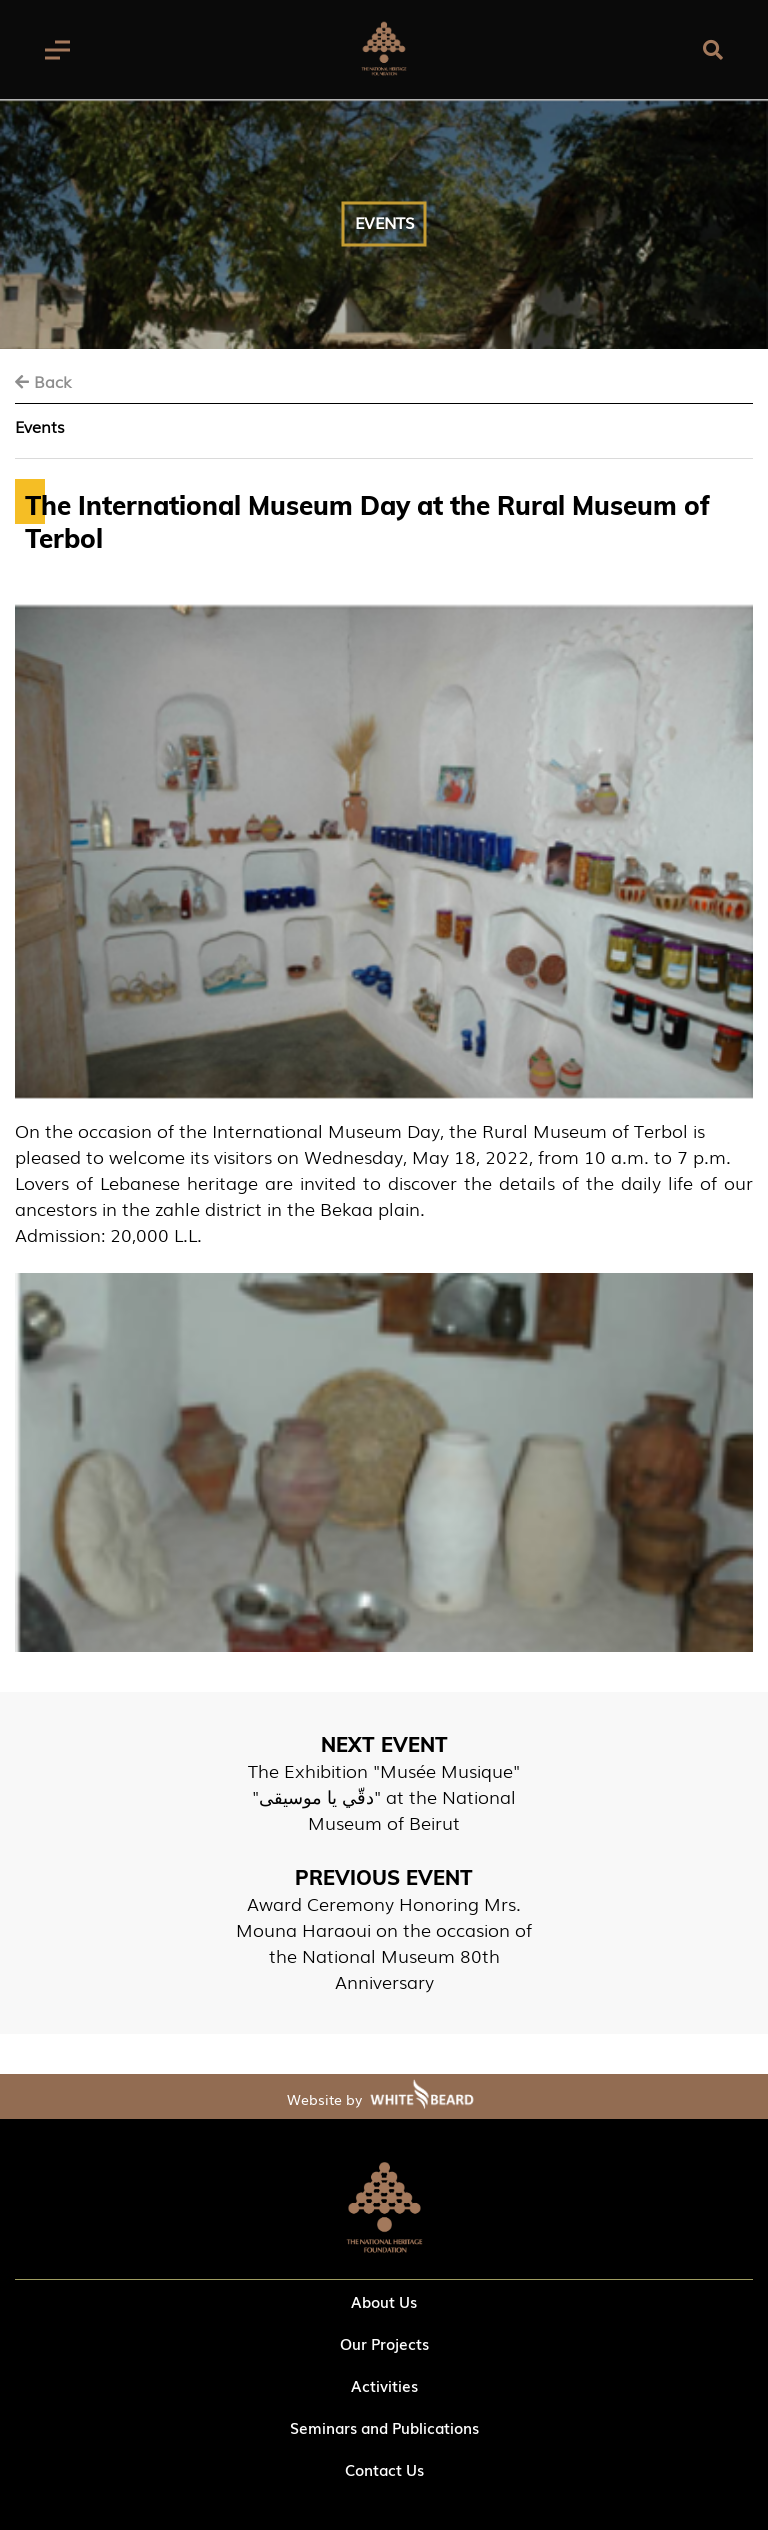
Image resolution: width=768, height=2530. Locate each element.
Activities (384, 2385)
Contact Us (384, 2469)
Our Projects (384, 2343)
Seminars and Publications (384, 2427)
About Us (384, 2301)
